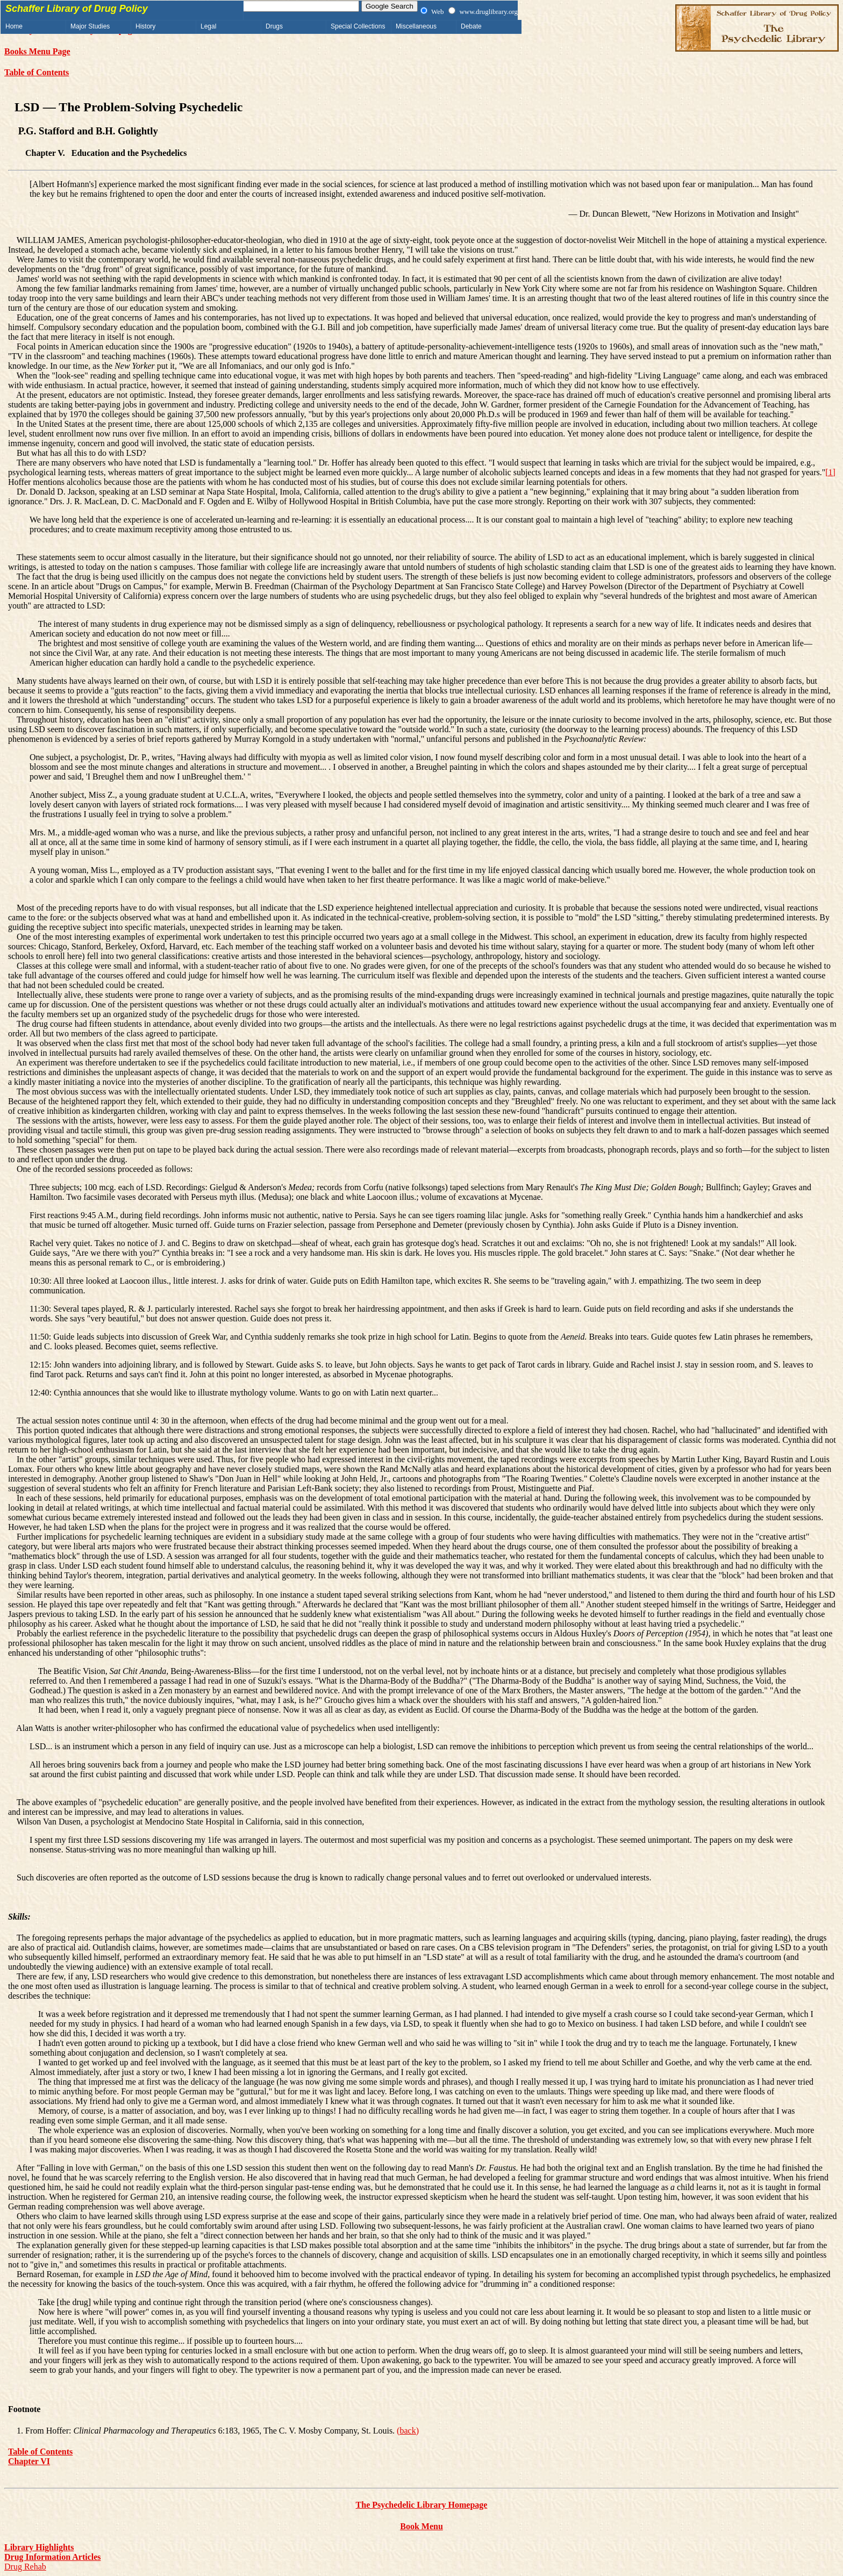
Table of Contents (36, 72)
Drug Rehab (25, 2566)
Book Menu (421, 2526)
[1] (830, 472)
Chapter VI (29, 2461)
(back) (408, 2430)
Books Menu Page (37, 51)
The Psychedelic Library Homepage (422, 2504)
